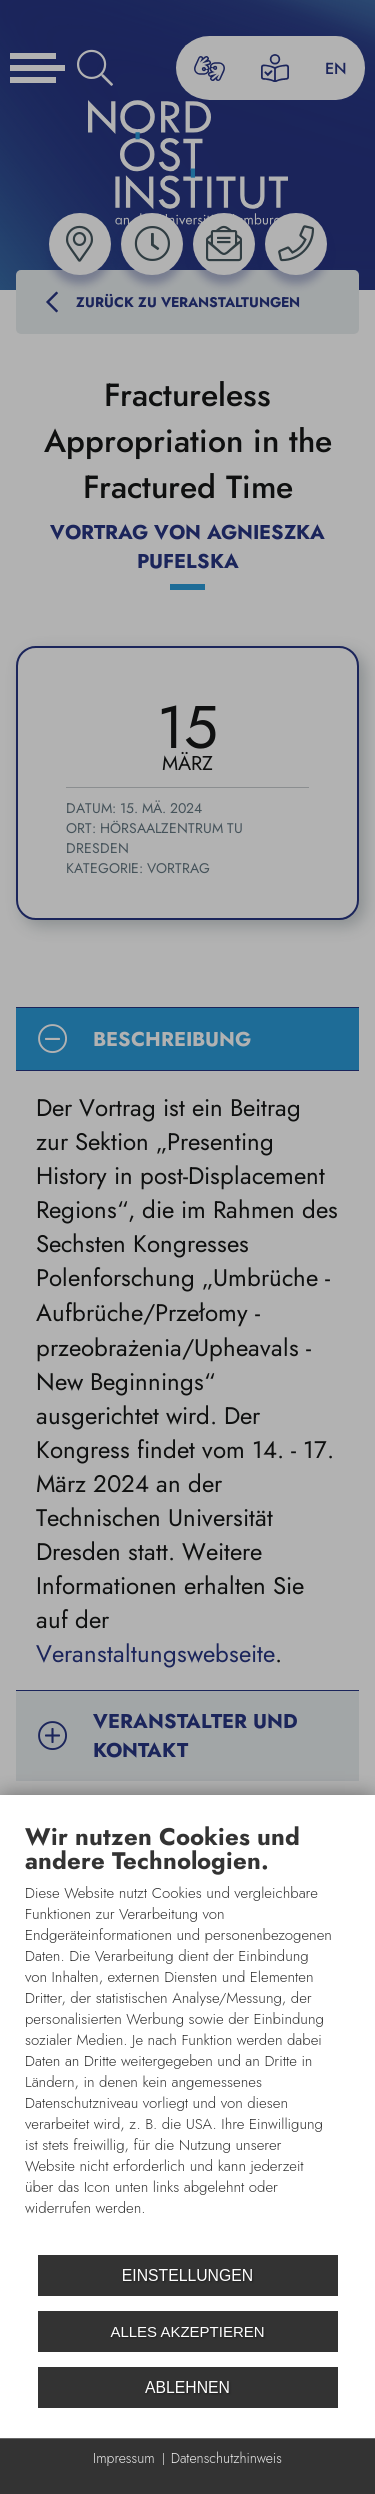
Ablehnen (187, 2387)
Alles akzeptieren (187, 2331)
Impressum (124, 2458)
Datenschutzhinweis (226, 2458)
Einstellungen (187, 2275)
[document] (187, 2035)
